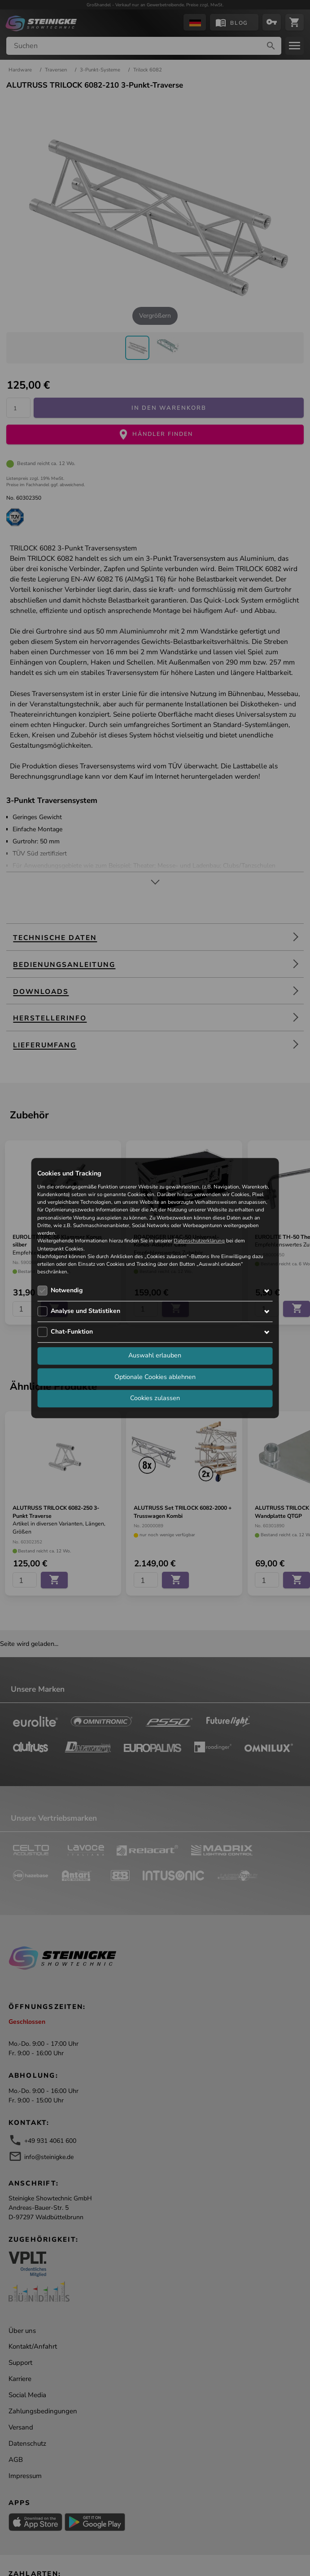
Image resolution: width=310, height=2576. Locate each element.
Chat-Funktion (72, 1331)
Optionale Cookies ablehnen (155, 1376)
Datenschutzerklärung (199, 1241)
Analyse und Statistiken (85, 1311)
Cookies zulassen (155, 1398)
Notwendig (67, 1290)
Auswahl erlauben (154, 1355)
